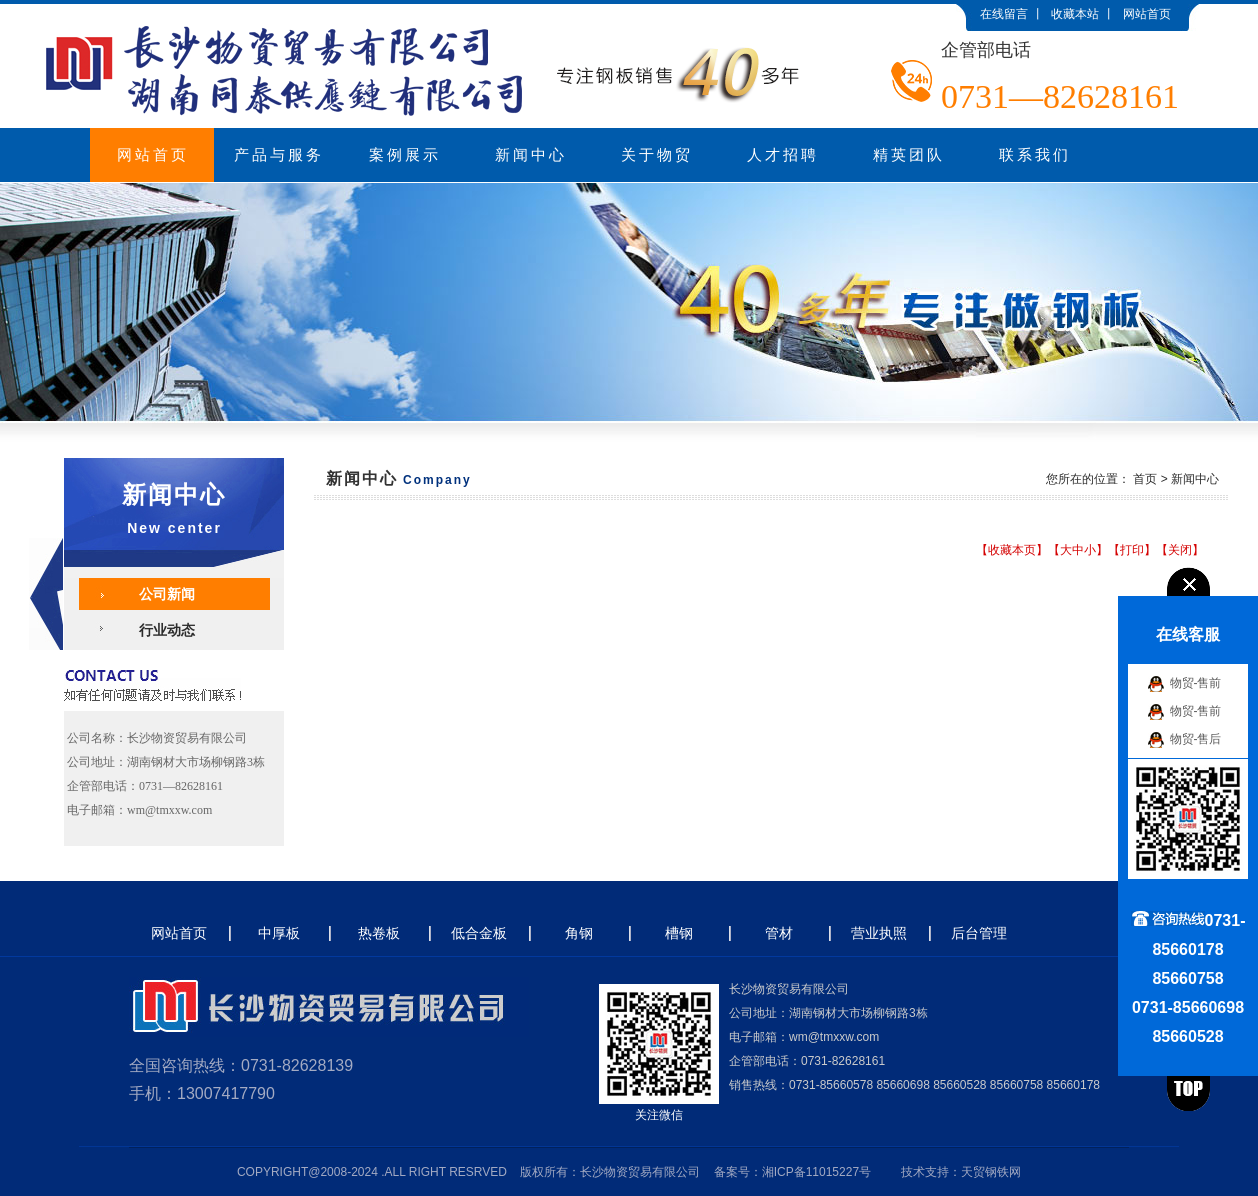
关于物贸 (657, 155)
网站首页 (1147, 14)
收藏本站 (1075, 14)
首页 (1145, 479)
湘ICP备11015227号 (816, 1172)
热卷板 (379, 933)
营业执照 (879, 933)
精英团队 (909, 155)
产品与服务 (279, 155)
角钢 (579, 933)
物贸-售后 (1196, 739)
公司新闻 (167, 594)
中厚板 (279, 933)
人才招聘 (783, 155)
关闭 (1180, 550)
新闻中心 (531, 155)
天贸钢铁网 (991, 1172)
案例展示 (405, 155)
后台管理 (979, 933)
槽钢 (679, 933)
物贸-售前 (1196, 683)
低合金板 (479, 933)
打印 (1132, 550)
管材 (779, 933)
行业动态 (167, 630)
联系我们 (1035, 155)
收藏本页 (1012, 550)
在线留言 (1004, 14)
